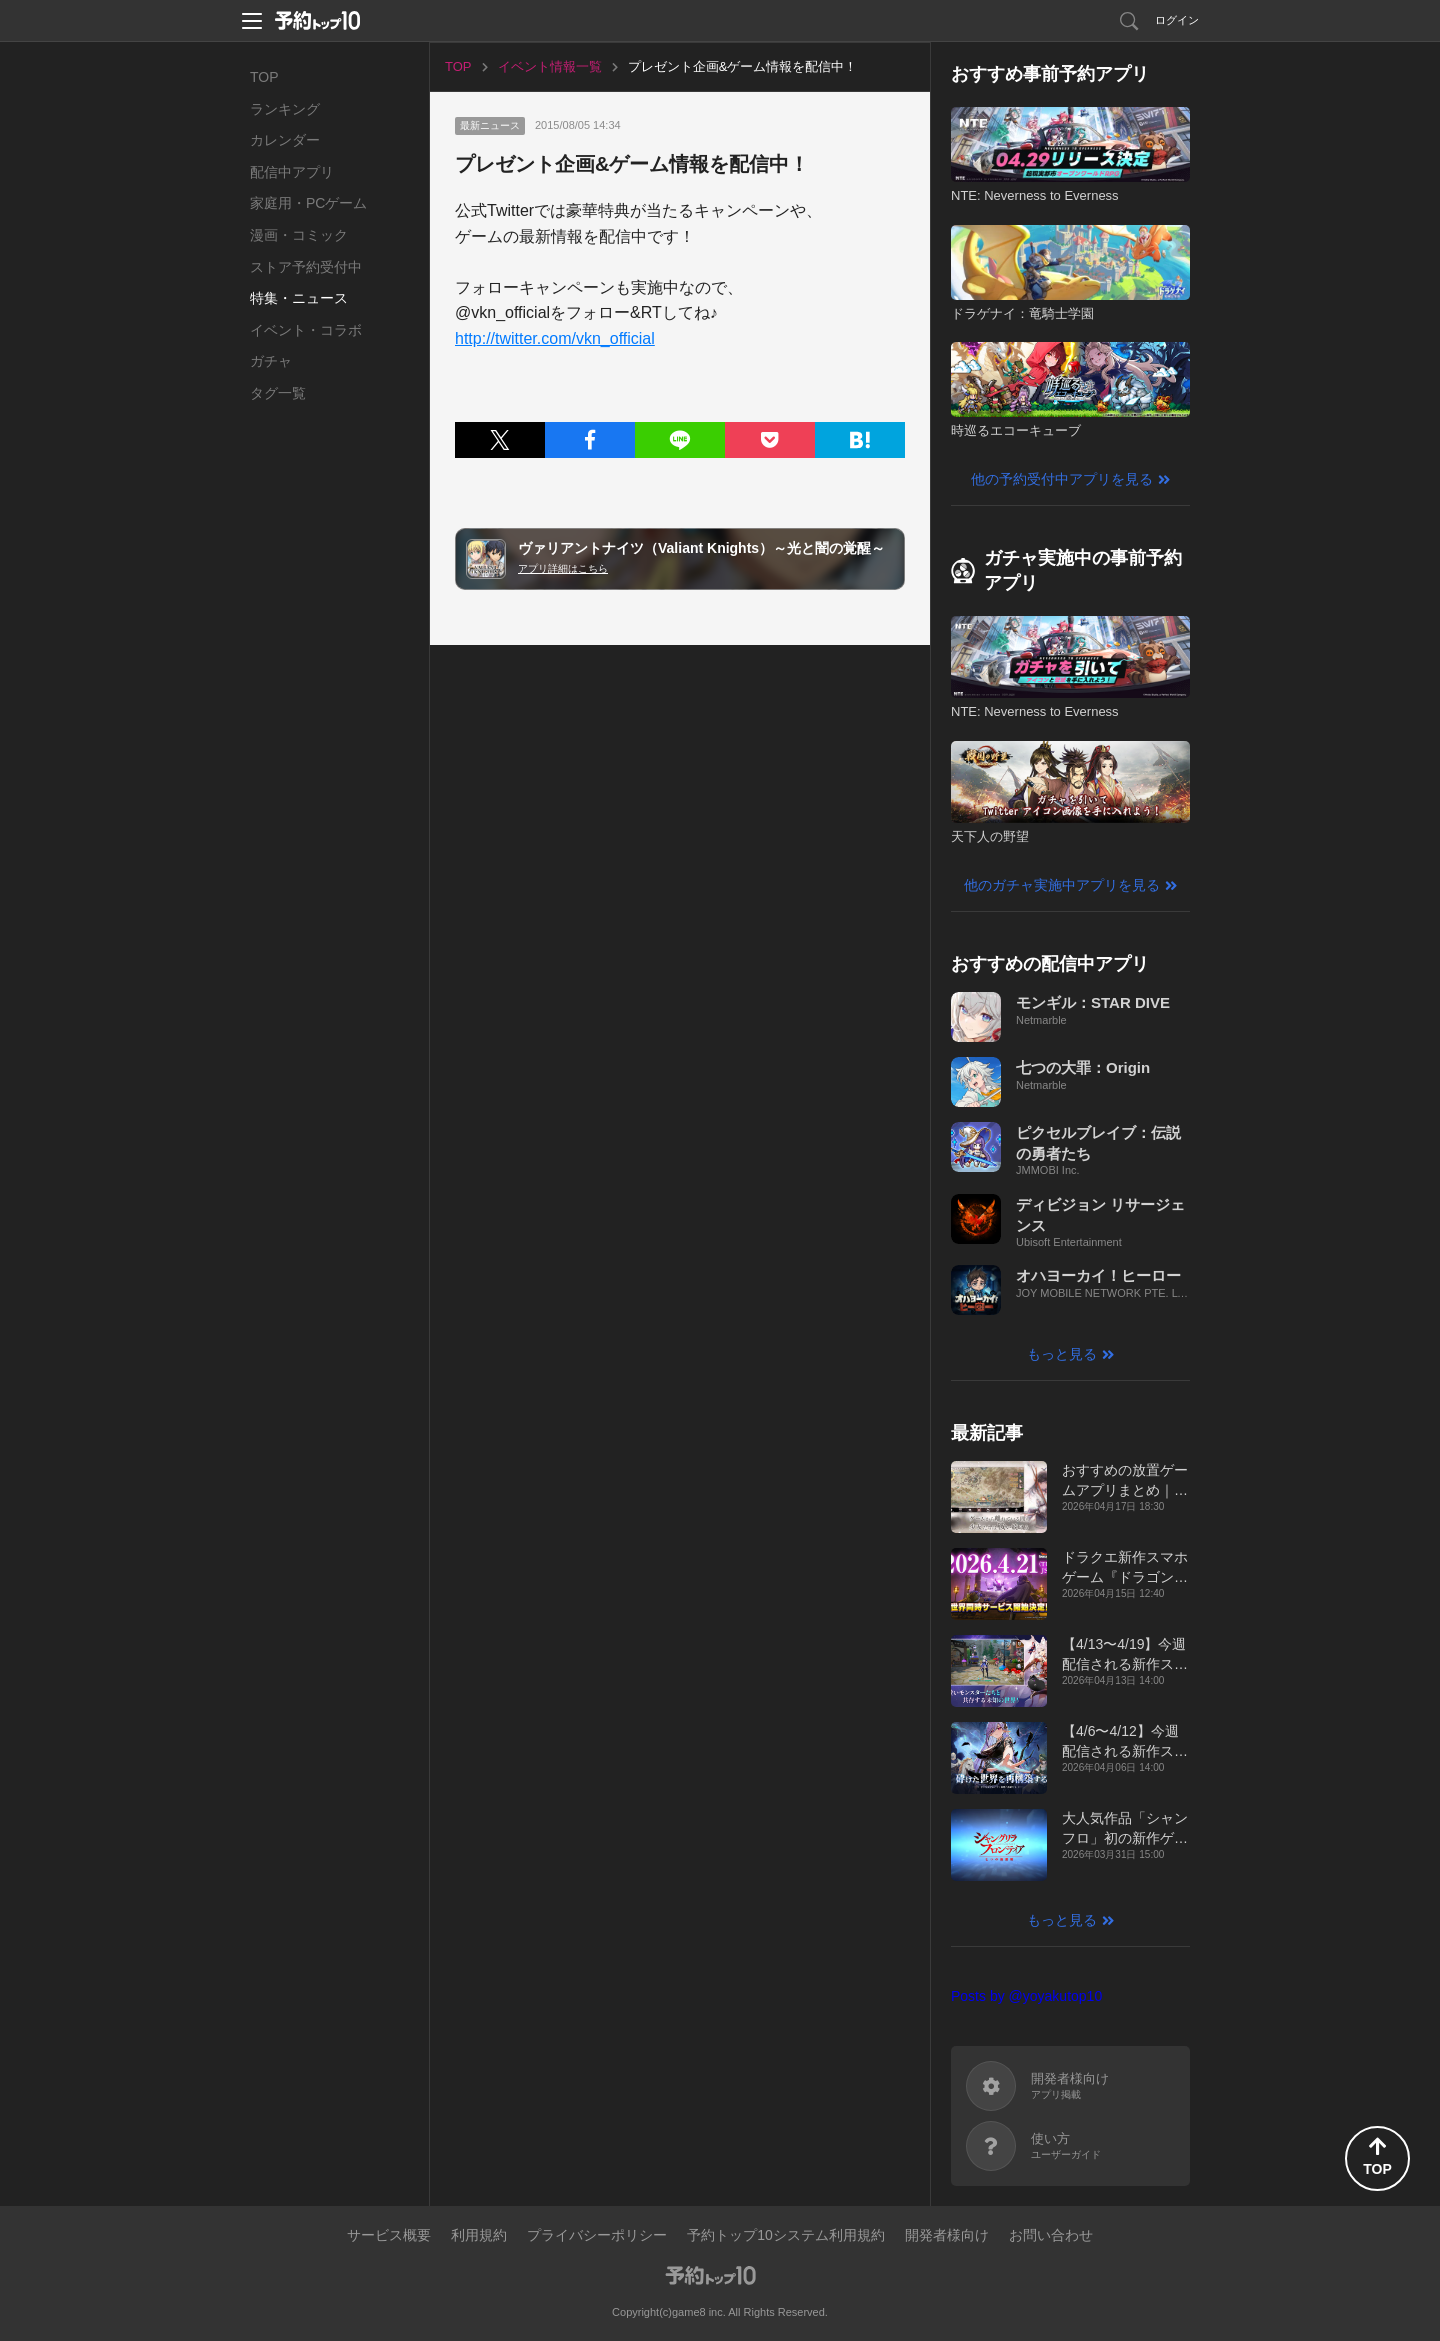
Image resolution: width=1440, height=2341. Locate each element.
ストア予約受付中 (306, 267)
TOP (264, 77)
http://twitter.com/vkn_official (555, 338)
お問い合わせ (1051, 2235)
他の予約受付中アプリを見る (1062, 479)
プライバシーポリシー (597, 2235)
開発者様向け (947, 2235)
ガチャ (271, 361)
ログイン (1177, 20)
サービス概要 (389, 2235)
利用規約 (479, 2235)
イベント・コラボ (306, 330)
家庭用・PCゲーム (308, 203)
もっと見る (1062, 1354)
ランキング (285, 109)
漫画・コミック (299, 235)
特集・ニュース (299, 298)
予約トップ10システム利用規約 (786, 2235)
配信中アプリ (292, 172)
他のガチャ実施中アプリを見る (1062, 885)
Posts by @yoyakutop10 (1026, 1996)
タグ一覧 (278, 393)
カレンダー (285, 140)
